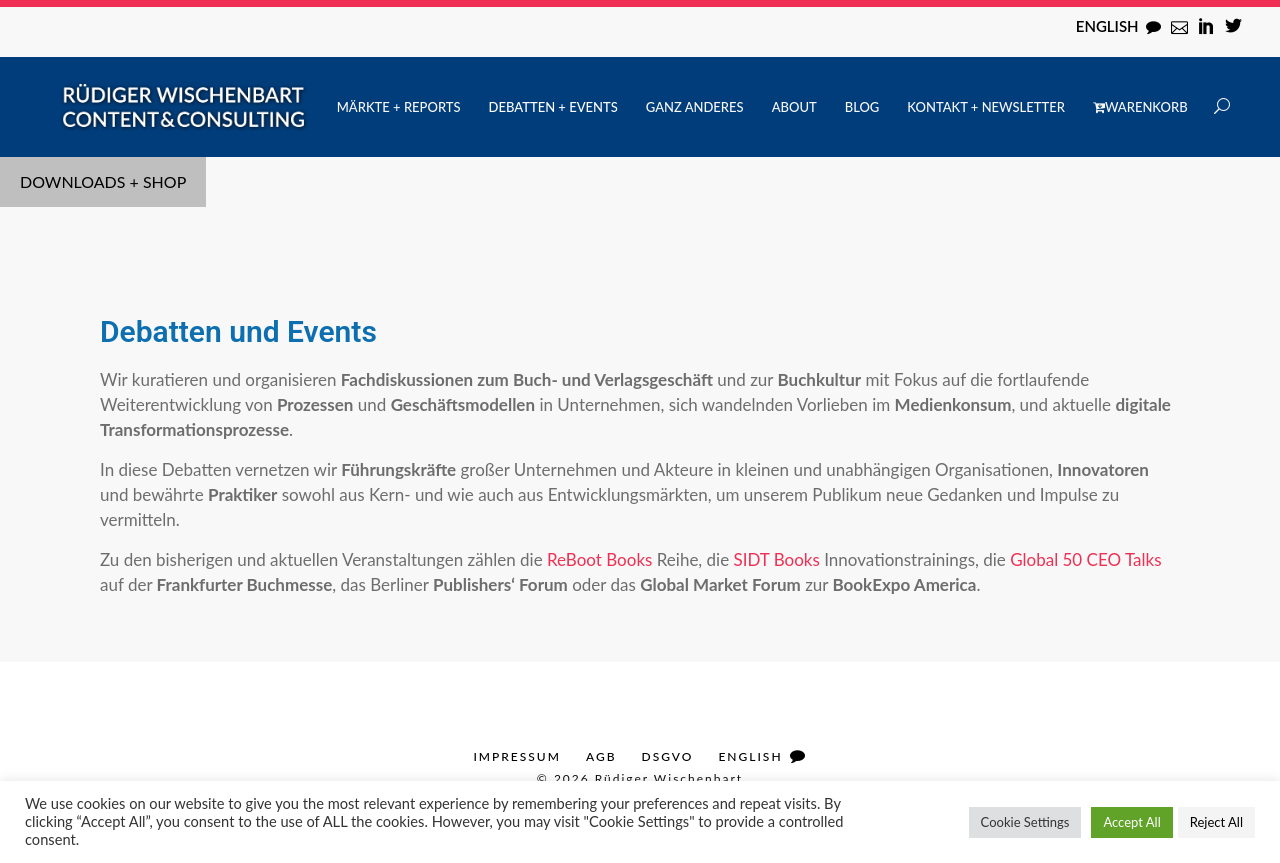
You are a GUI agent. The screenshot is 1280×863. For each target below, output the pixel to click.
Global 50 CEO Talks (1085, 559)
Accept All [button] (1131, 822)
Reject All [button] (1216, 822)
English (1107, 26)
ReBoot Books (599, 559)
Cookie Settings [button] (1025, 822)
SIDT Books (777, 559)
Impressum (516, 756)
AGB (601, 756)
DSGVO (668, 756)
